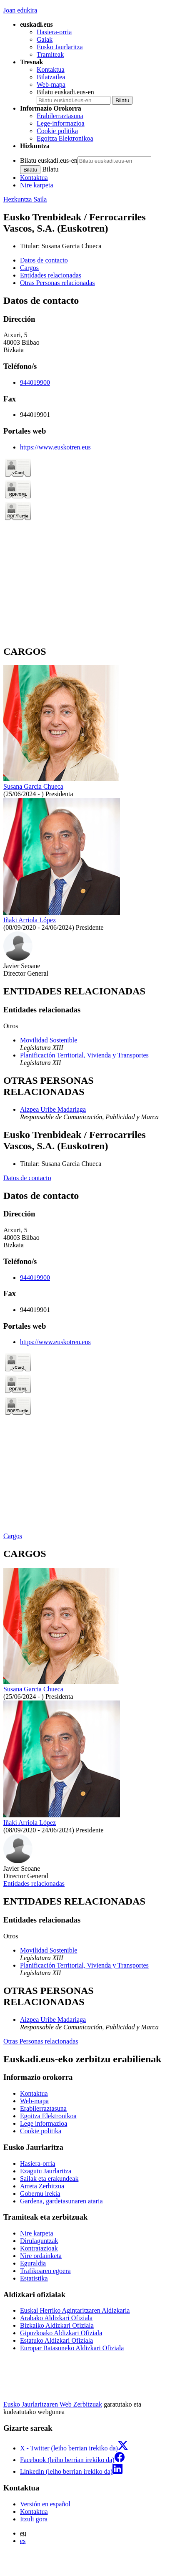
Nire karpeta (36, 185)
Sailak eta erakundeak (49, 2178)
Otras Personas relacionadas (40, 2041)
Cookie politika (57, 130)
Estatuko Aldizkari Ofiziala (56, 2340)
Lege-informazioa (61, 123)
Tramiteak (50, 54)
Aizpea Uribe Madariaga (53, 1109)
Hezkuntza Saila (25, 199)
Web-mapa (51, 84)
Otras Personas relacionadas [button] (57, 282)
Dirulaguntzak (39, 2240)
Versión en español (45, 2504)
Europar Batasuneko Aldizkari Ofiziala (72, 2347)
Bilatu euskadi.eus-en (65, 92)
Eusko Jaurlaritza (60, 46)
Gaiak (44, 39)
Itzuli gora (34, 2519)
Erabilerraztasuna (60, 115)
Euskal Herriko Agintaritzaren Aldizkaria (75, 2310)
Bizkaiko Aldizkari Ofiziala (57, 2325)
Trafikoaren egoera (45, 2270)
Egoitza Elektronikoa (65, 138)
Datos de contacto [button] (44, 260)
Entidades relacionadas (34, 1883)
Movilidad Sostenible (48, 1040)
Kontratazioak (39, 2248)
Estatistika (34, 2278)
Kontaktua (51, 69)
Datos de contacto (27, 1177)
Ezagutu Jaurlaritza (45, 2171)
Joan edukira (20, 10)
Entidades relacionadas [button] (50, 275)
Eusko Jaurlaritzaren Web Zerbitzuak (52, 2404)
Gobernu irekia (40, 2193)
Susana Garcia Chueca (71, 246)
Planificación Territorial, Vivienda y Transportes (84, 1055)
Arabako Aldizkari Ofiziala (56, 2317)
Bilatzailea (51, 77)
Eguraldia (33, 2263)
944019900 (35, 382)
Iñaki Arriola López (29, 919)
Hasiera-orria (54, 31)
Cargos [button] (29, 267)
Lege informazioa (43, 2123)
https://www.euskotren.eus (55, 447)
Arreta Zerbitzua (42, 2186)
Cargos (12, 1535)
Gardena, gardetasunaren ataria (61, 2201)
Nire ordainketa (41, 2255)
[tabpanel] (85, 466)
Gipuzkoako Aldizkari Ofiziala (61, 2332)
